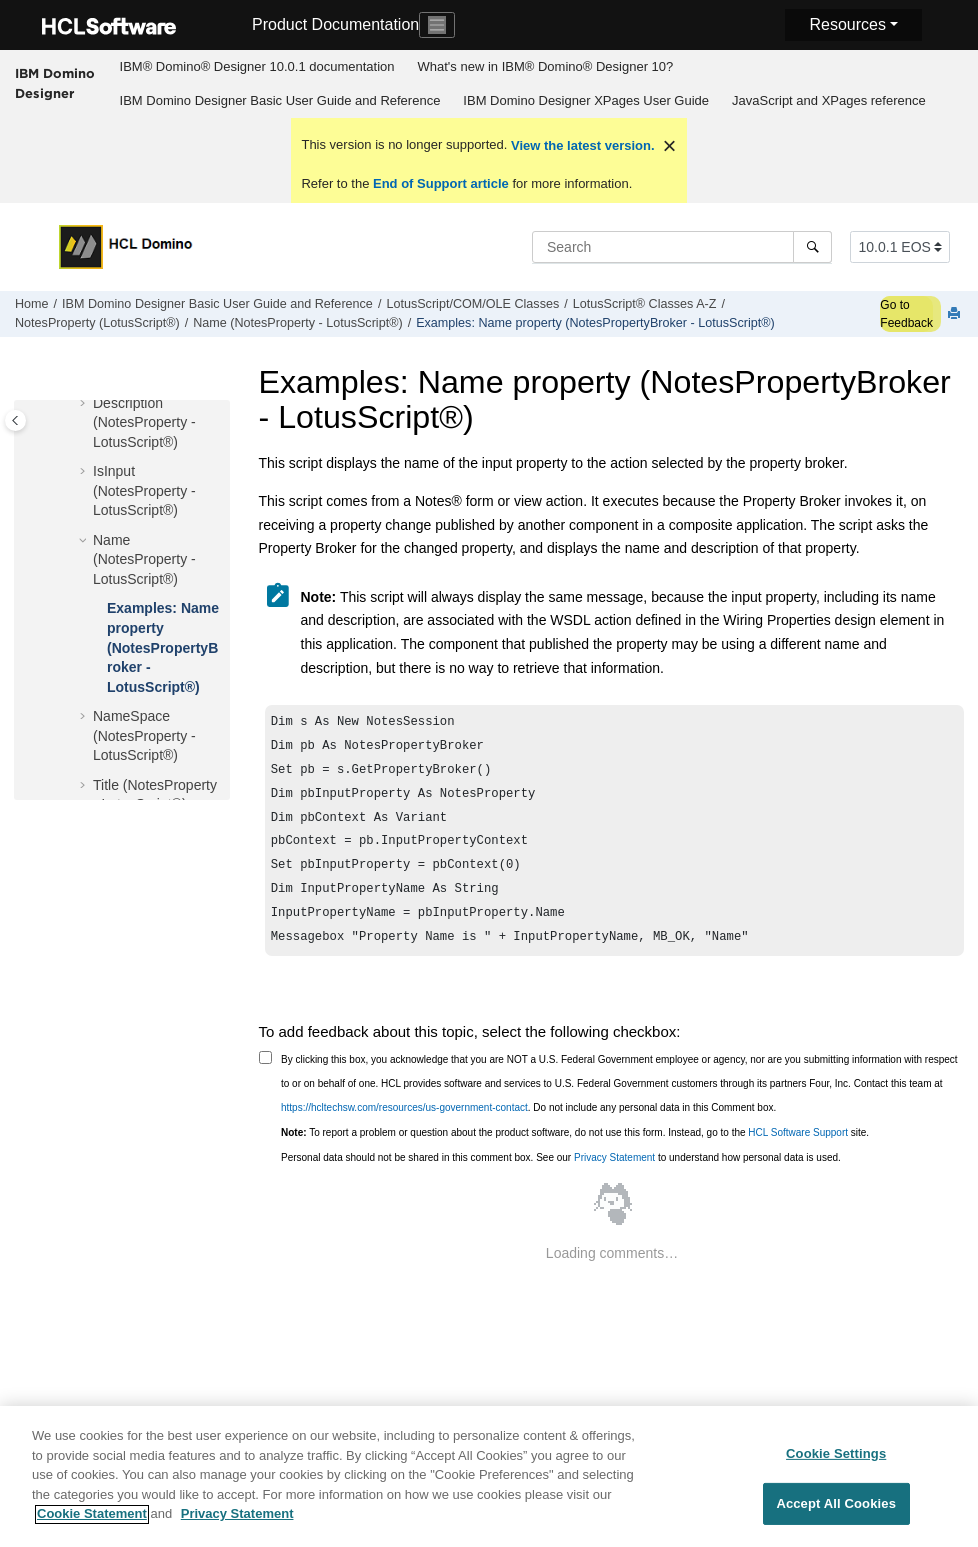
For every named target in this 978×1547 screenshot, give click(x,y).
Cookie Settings (836, 1462)
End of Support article (440, 183)
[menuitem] (257, 67)
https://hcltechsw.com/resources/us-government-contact (404, 1127)
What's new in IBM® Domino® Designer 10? (546, 66)
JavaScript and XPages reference (829, 100)
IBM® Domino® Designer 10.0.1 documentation (257, 66)
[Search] (812, 247)
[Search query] (682, 247)
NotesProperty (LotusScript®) (97, 323)
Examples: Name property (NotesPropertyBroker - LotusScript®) (595, 323)
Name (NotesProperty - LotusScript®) (297, 323)
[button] (85, 404)
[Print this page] (956, 314)
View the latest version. (580, 145)
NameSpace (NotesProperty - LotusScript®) (144, 735)
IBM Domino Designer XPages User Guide (586, 100)
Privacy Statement (614, 1177)
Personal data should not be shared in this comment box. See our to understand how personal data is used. (561, 1177)
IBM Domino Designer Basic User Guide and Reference (280, 100)
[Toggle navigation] (437, 25)
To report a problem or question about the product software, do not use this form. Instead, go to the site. (575, 1152)
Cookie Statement (92, 1523)
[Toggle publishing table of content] (15, 420)
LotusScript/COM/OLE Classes (472, 304)
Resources (847, 24)
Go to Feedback (906, 314)
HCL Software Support (798, 1152)
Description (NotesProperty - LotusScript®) (144, 422)
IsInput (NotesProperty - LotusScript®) (144, 490)
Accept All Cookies (836, 1512)
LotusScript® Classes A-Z (645, 304)
